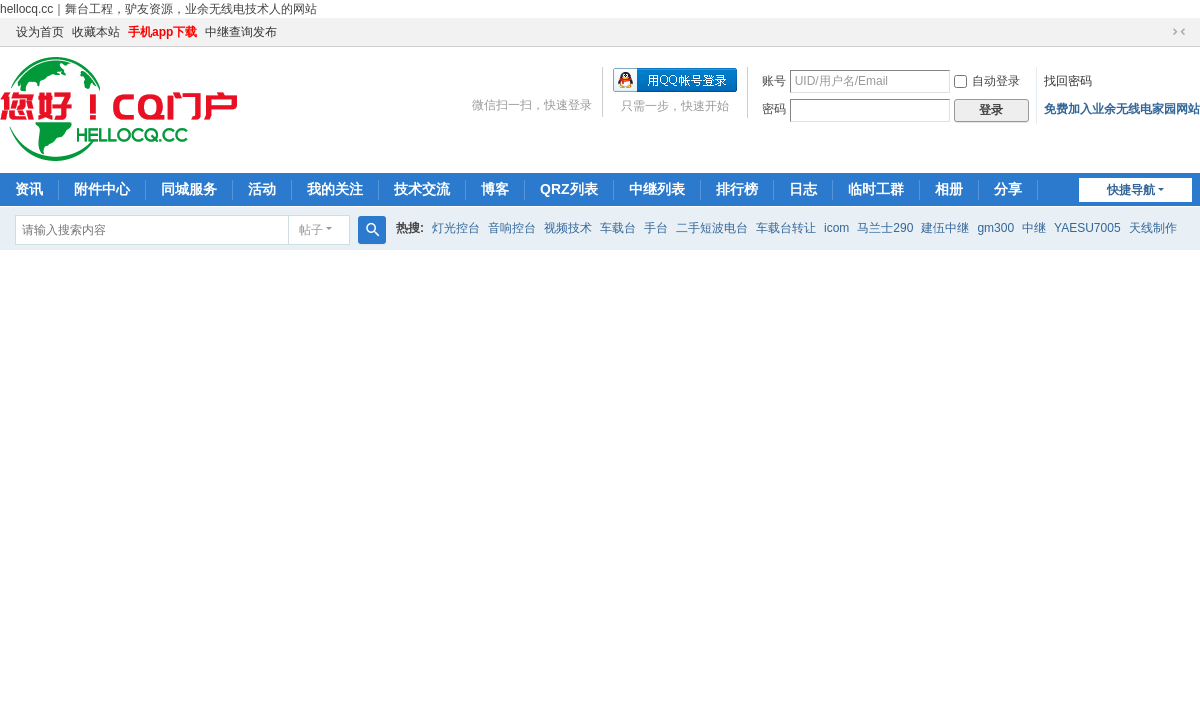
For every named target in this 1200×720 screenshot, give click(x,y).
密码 (774, 109)
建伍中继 (945, 228)
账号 (774, 81)
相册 (949, 189)
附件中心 (102, 189)
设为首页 (40, 32)
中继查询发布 (241, 32)
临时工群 (876, 189)
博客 (495, 189)
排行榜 (737, 189)
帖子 (311, 230)
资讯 (29, 189)
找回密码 (1068, 81)
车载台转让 (786, 228)
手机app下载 (162, 32)
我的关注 (335, 189)
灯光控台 (456, 228)
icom (836, 228)
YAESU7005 (1087, 228)
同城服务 (189, 189)
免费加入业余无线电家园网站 (1122, 109)
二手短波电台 (712, 228)
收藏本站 (96, 32)
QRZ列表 (569, 189)
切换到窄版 (1179, 32)
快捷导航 (1131, 190)
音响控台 (512, 228)
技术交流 (422, 189)
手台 (656, 228)
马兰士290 (885, 228)
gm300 (995, 228)
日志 (803, 189)
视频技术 (568, 228)
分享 (1008, 189)
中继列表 (657, 189)
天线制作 (1153, 228)
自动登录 (987, 81)
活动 (262, 189)
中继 (1034, 228)
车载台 (618, 228)
